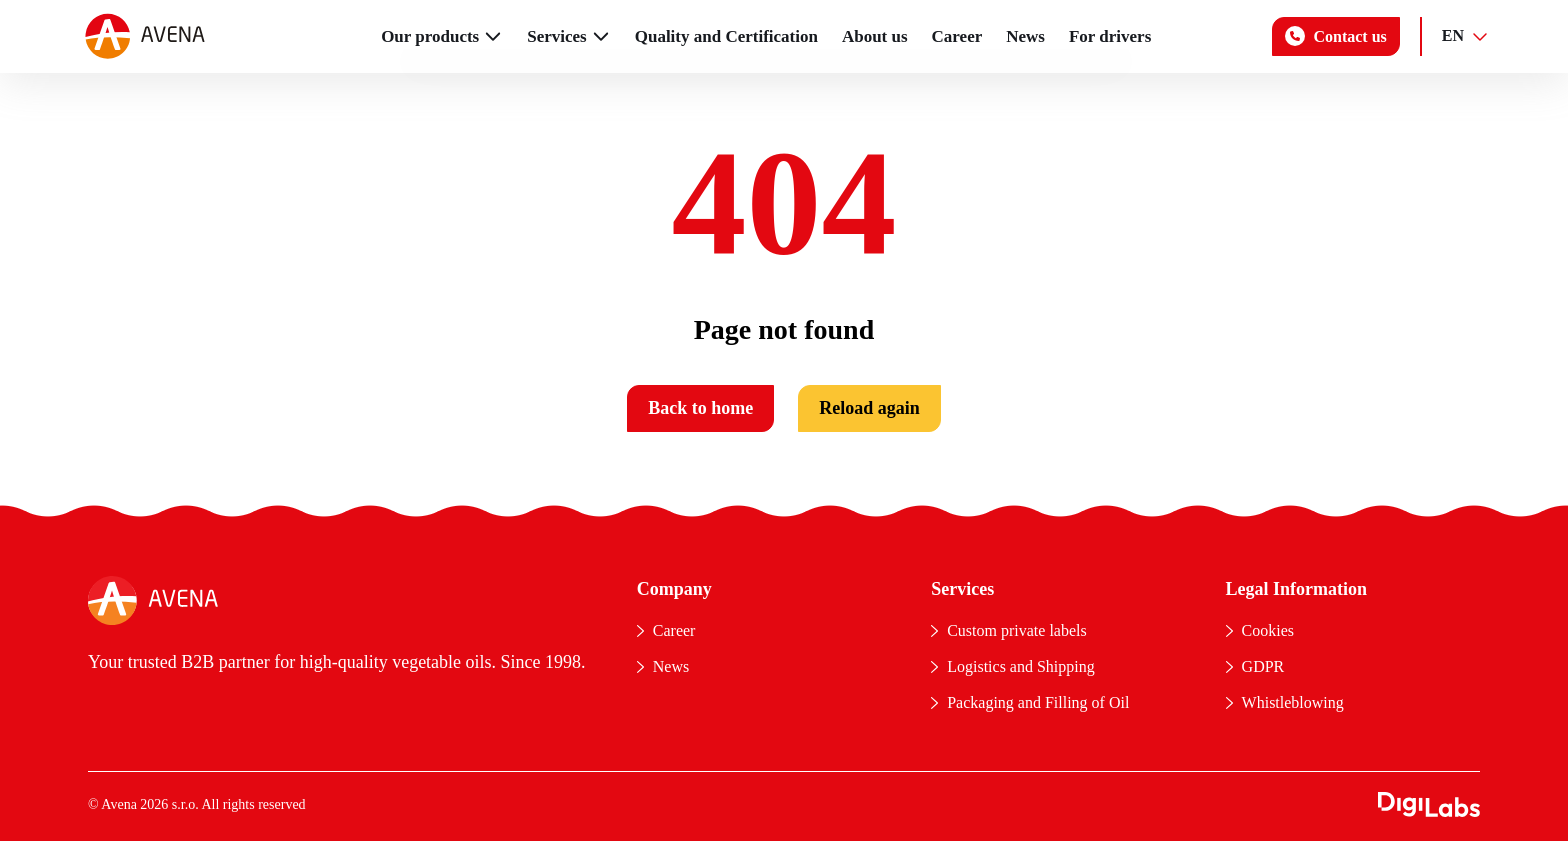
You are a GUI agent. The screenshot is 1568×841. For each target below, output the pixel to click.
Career (957, 36)
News (1025, 36)
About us (875, 36)
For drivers (1110, 36)
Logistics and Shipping (1021, 666)
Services (556, 36)
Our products (430, 36)
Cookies (1268, 630)
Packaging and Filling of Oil (1038, 702)
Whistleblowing (1293, 702)
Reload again (869, 408)
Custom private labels (1017, 630)
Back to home (700, 408)
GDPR (1263, 666)
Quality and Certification (726, 36)
